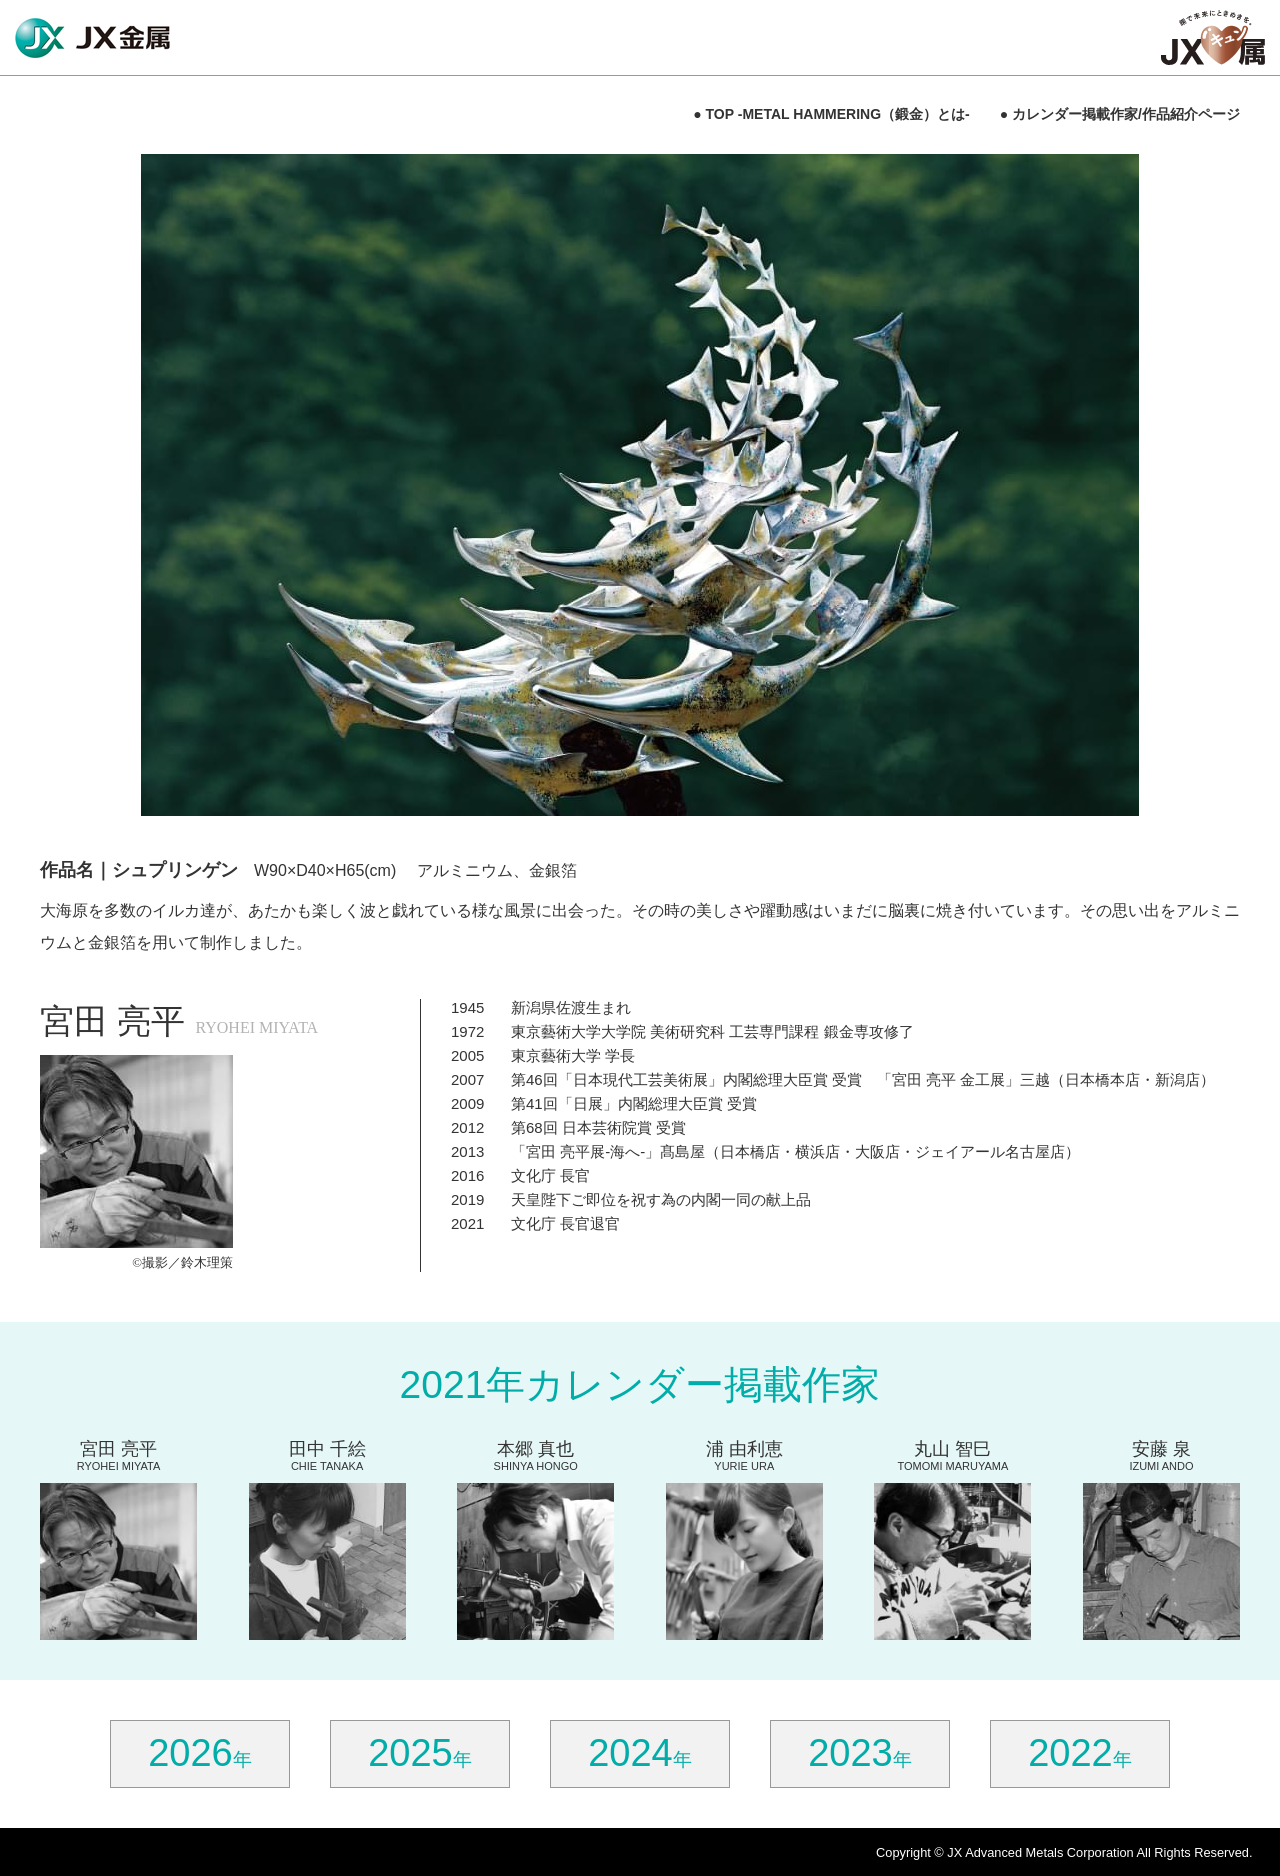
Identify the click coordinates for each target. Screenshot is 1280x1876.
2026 (190, 1753)
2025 (410, 1753)
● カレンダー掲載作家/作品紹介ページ (1120, 114)
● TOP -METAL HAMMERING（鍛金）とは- (831, 114)
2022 (1070, 1753)
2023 (850, 1753)
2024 (630, 1753)
